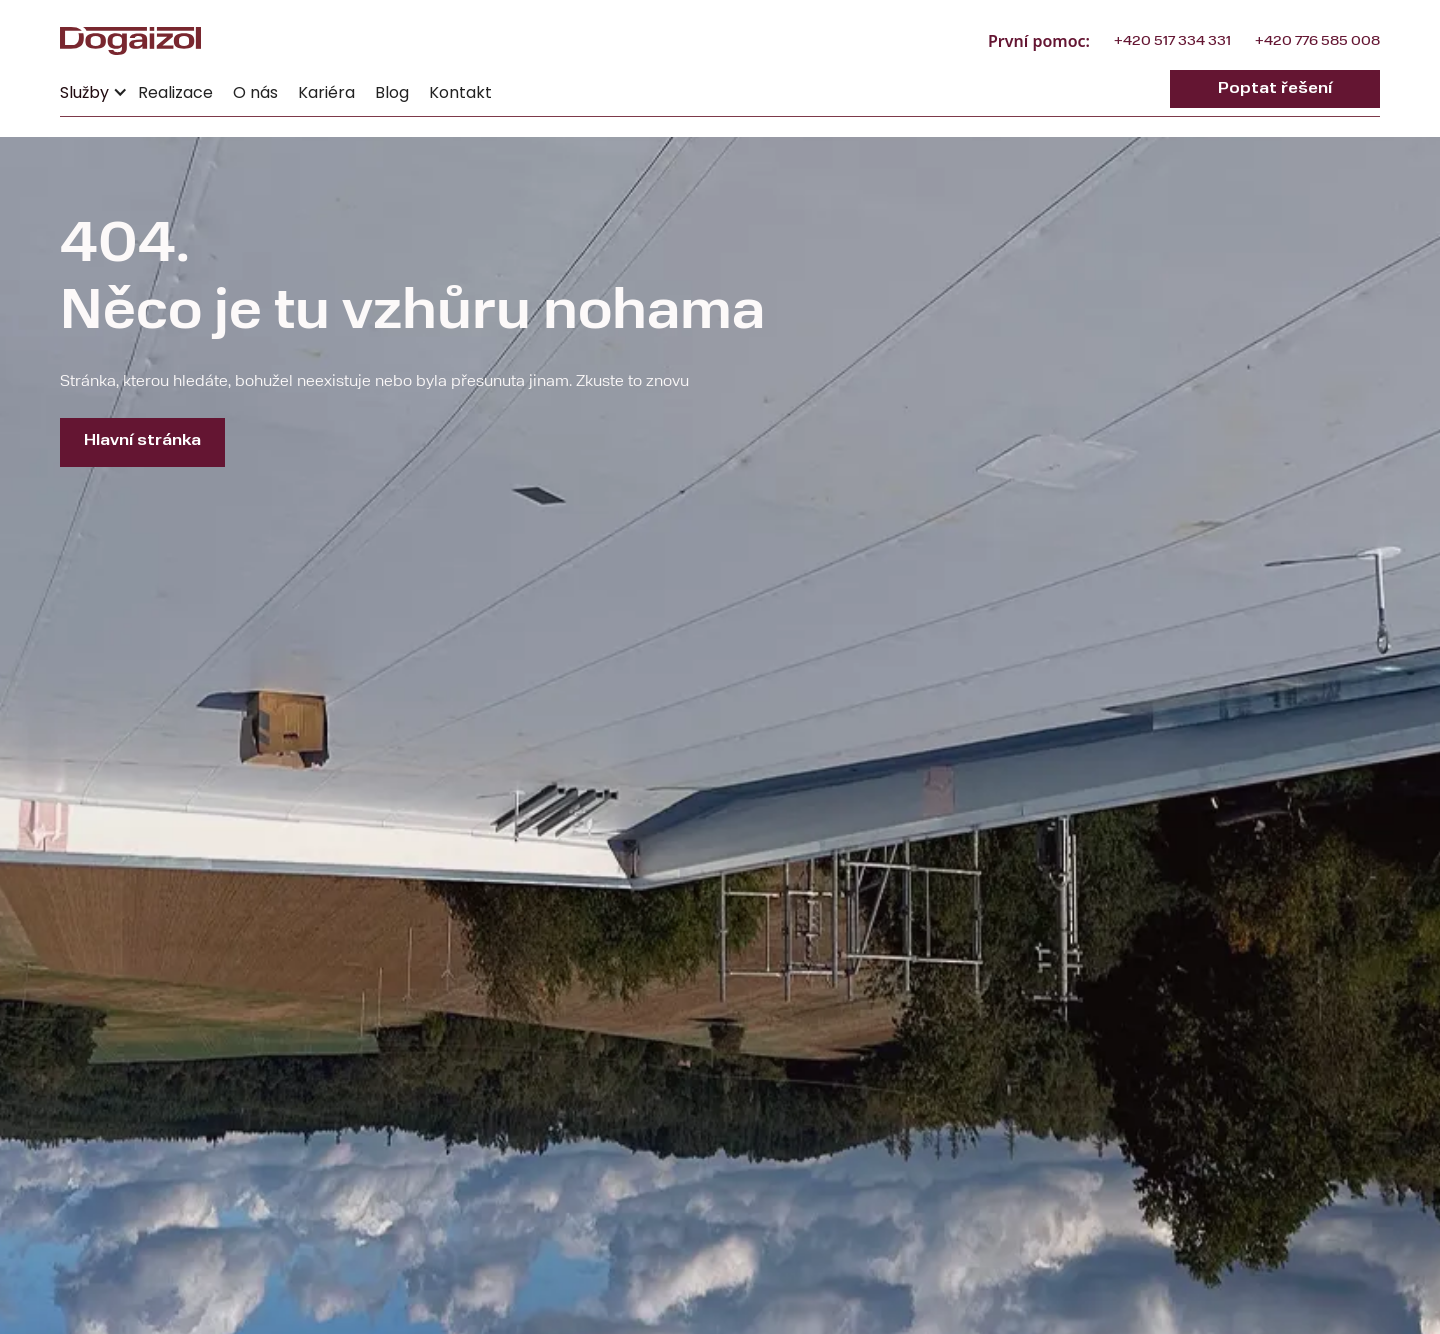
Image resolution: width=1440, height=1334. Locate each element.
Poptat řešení (1275, 89)
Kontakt (460, 92)
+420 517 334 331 (1172, 41)
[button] (94, 89)
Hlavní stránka (142, 441)
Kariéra (326, 92)
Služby (84, 92)
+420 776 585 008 (1317, 41)
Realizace (175, 92)
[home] (130, 41)
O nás (255, 92)
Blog (392, 92)
